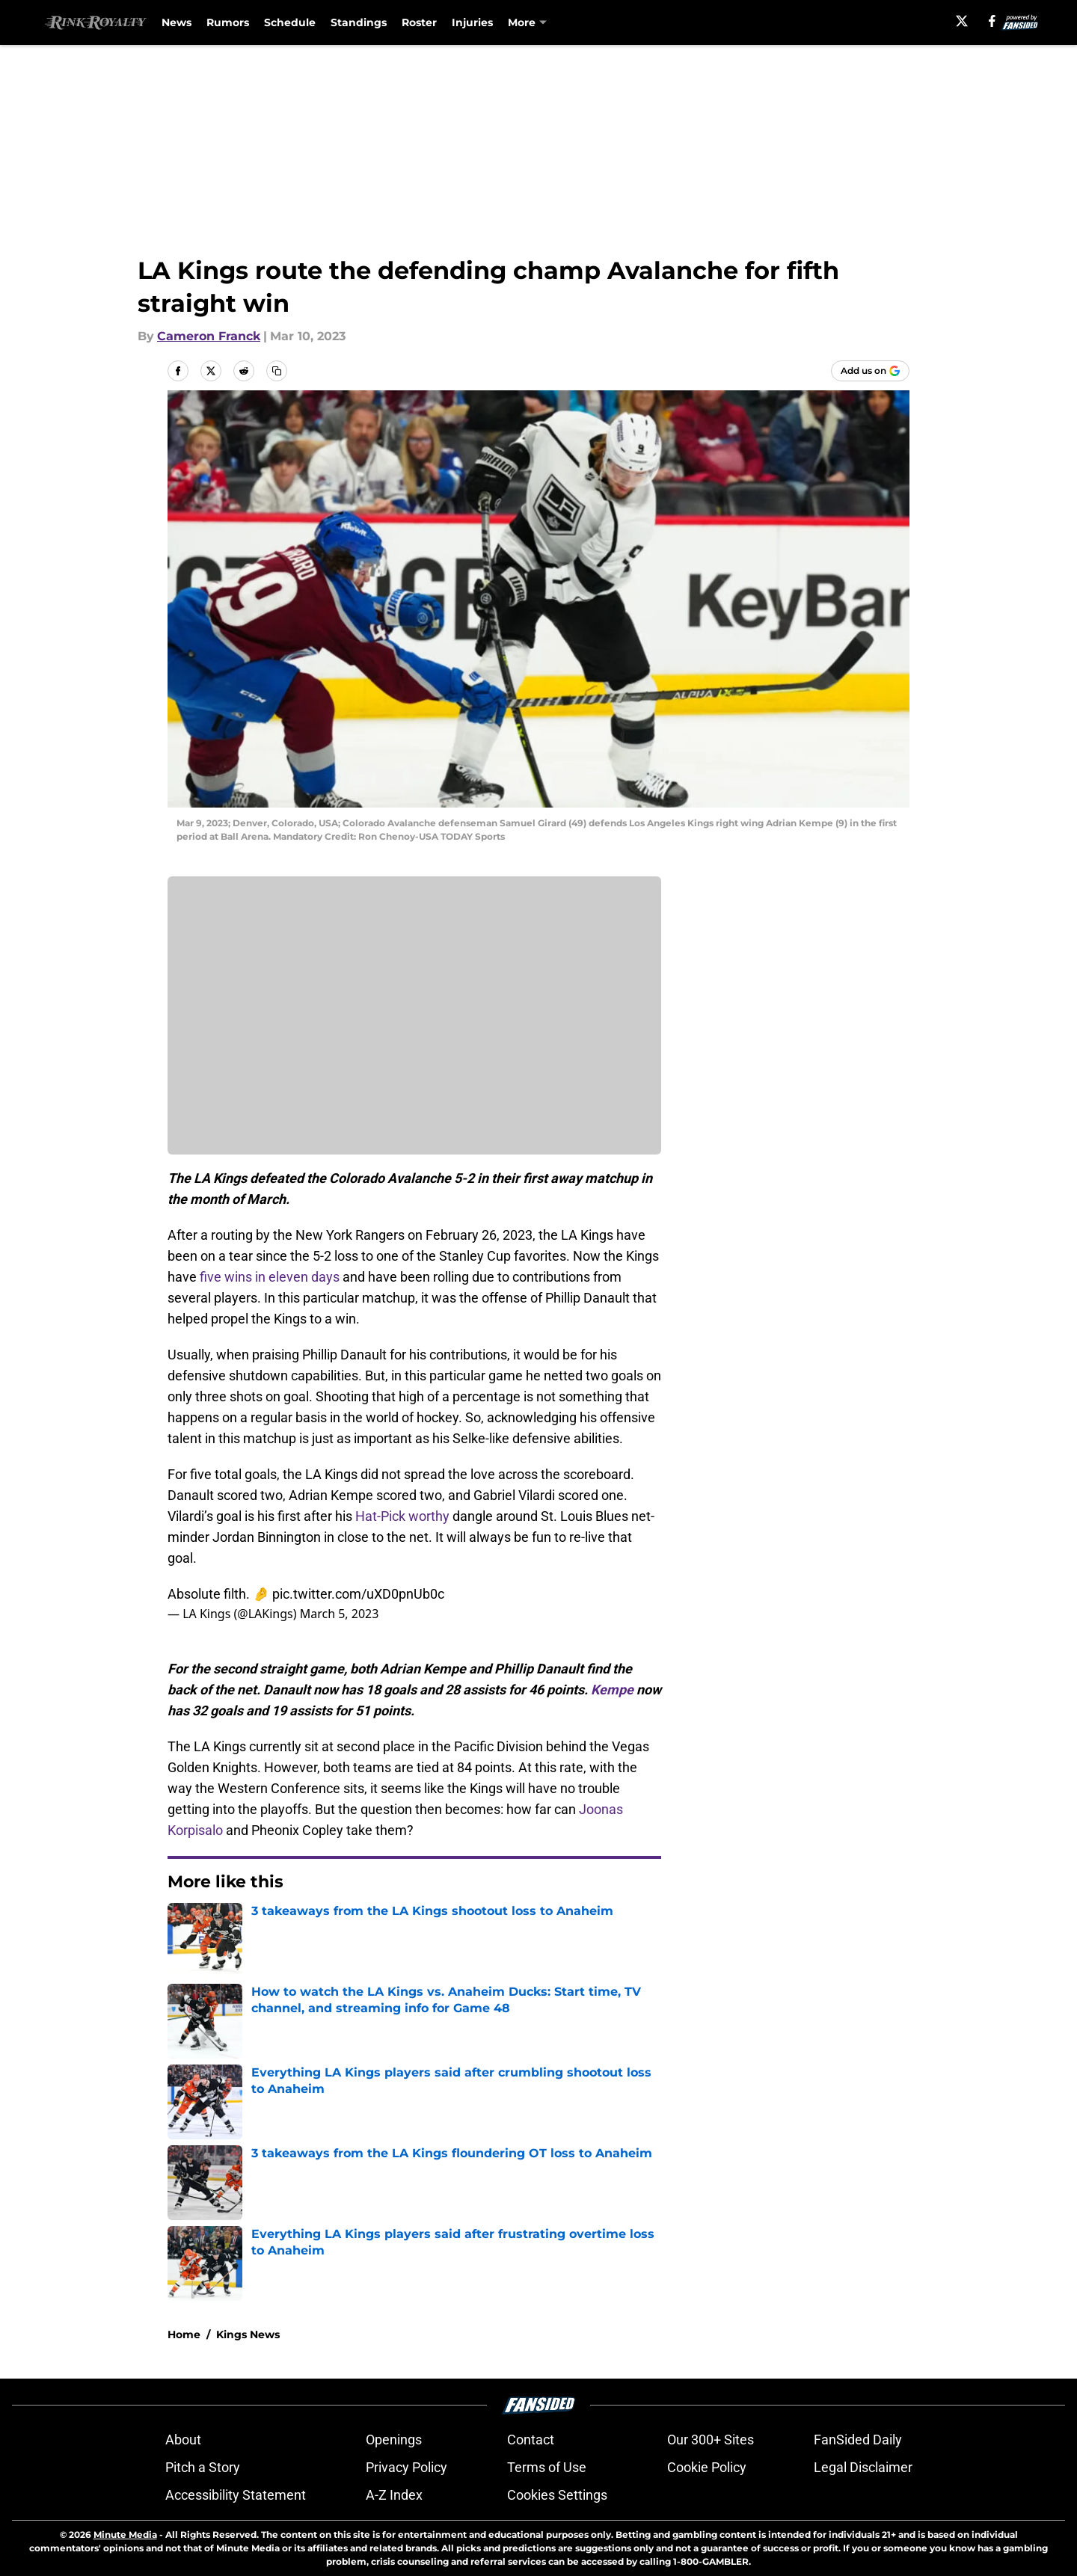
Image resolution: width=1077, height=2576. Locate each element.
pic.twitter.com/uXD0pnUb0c (358, 1594)
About (183, 2439)
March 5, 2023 (339, 1613)
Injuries (472, 22)
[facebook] (992, 21)
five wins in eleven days (270, 1277)
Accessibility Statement (235, 2495)
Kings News (248, 2334)
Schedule (290, 22)
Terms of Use (546, 2467)
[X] (962, 21)
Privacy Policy (406, 2467)
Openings (394, 2439)
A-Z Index (394, 2495)
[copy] (276, 370)
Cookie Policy (706, 2467)
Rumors (227, 22)
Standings (359, 22)
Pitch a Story (202, 2467)
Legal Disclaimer (863, 2467)
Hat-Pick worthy (402, 1516)
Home (184, 2334)
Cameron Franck (208, 336)
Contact (530, 2439)
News (176, 22)
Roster (419, 22)
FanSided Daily (858, 2439)
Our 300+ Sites (710, 2439)
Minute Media (125, 2534)
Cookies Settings (557, 2495)
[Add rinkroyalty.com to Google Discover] (870, 370)
